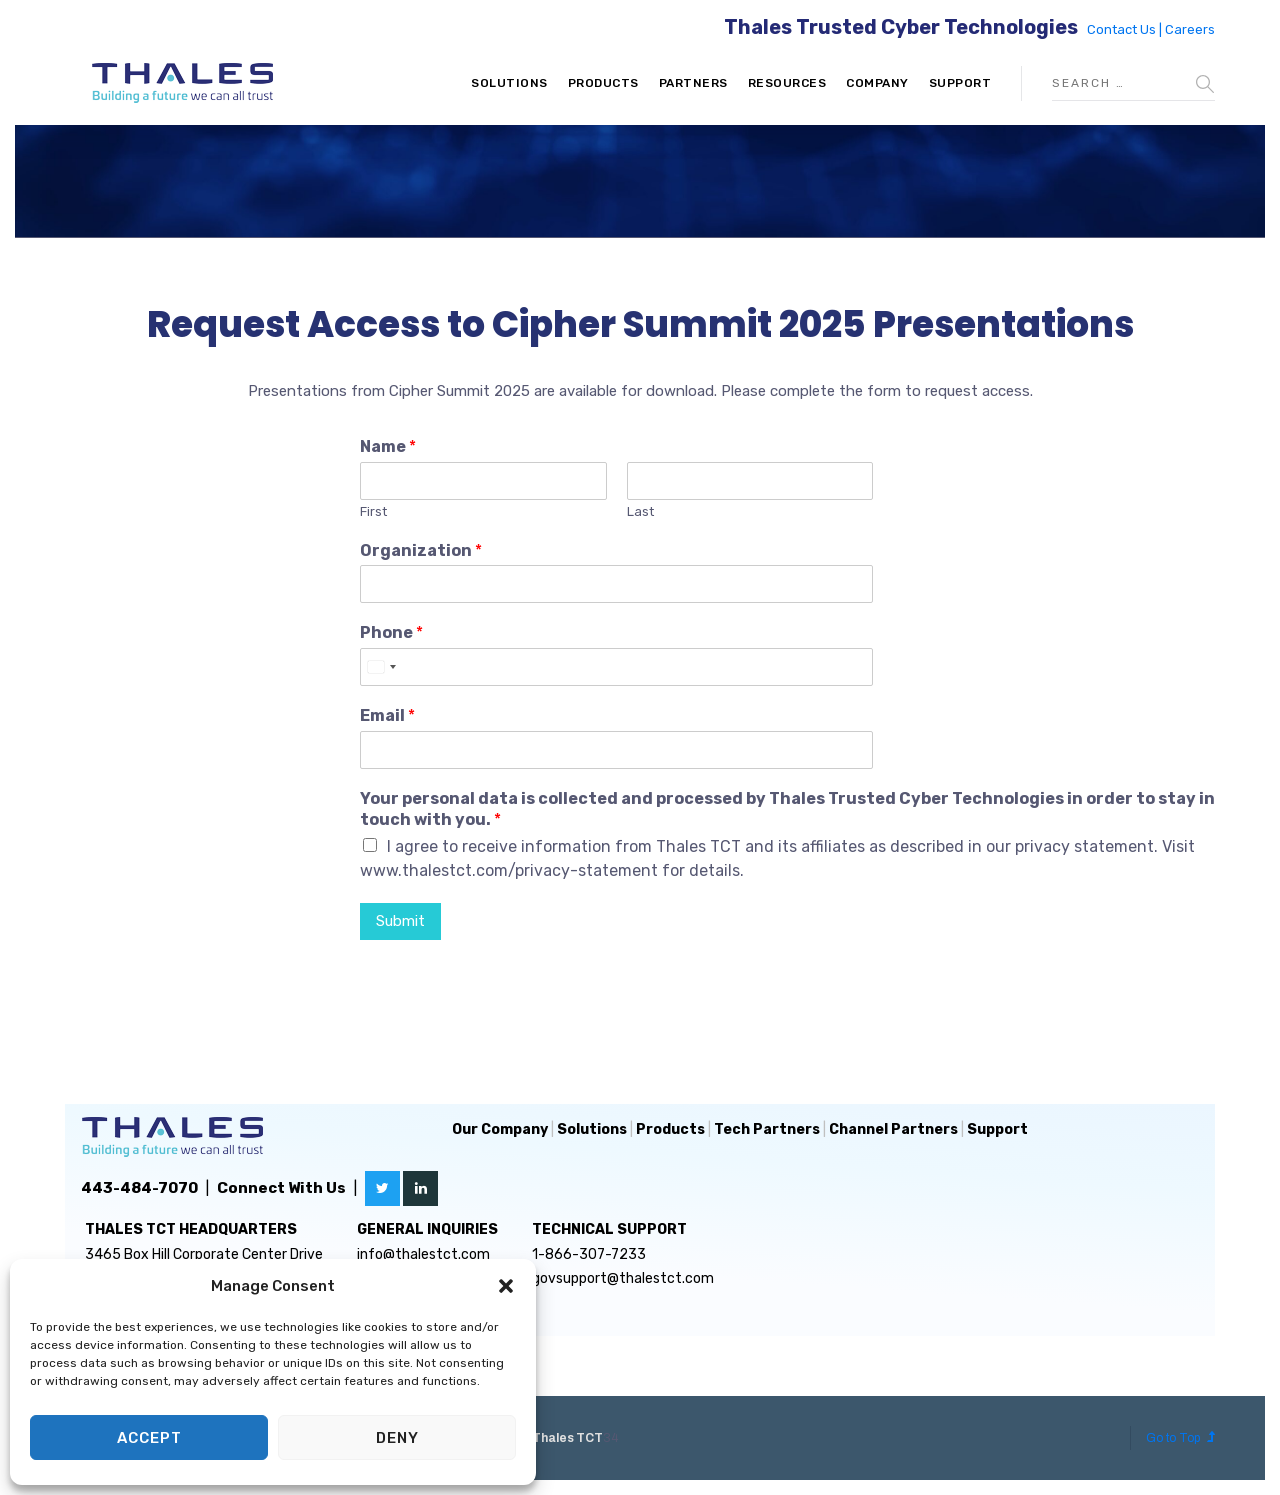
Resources (787, 83)
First (373, 511)
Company (877, 83)
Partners (693, 83)
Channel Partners (893, 1129)
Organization (421, 550)
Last (640, 511)
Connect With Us (281, 1188)
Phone (391, 632)
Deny (397, 1438)
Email (387, 715)
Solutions (509, 83)
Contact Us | (1126, 29)
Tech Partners (767, 1129)
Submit (400, 921)
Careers (1190, 29)
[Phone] (616, 667)
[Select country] (381, 667)
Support (960, 83)
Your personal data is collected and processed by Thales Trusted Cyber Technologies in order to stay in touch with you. (787, 809)
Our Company (500, 1129)
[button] (506, 1286)
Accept (149, 1438)
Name (388, 446)
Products (603, 83)
